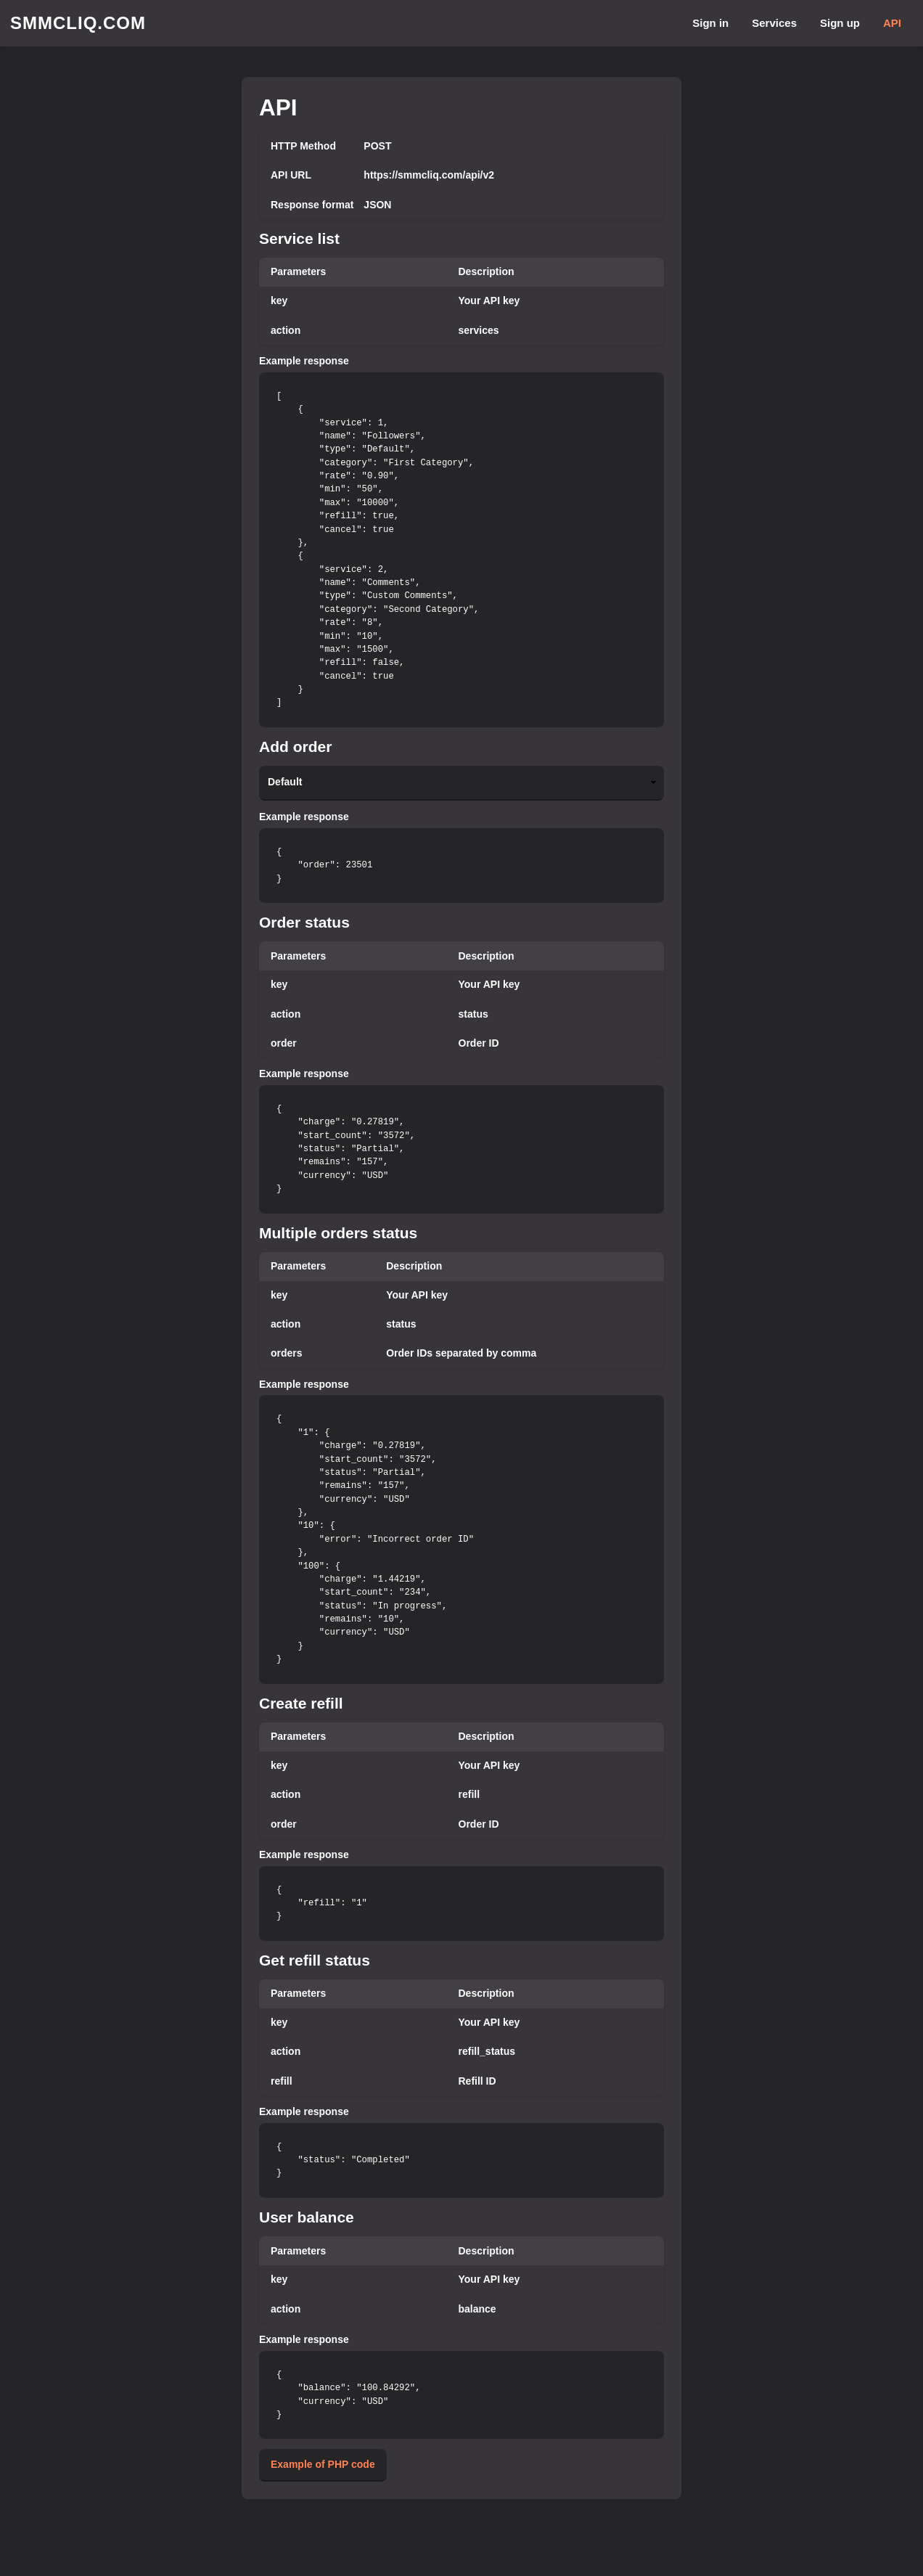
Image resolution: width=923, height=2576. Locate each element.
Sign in (710, 23)
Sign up (840, 23)
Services (774, 23)
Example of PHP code (323, 2464)
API (892, 23)
